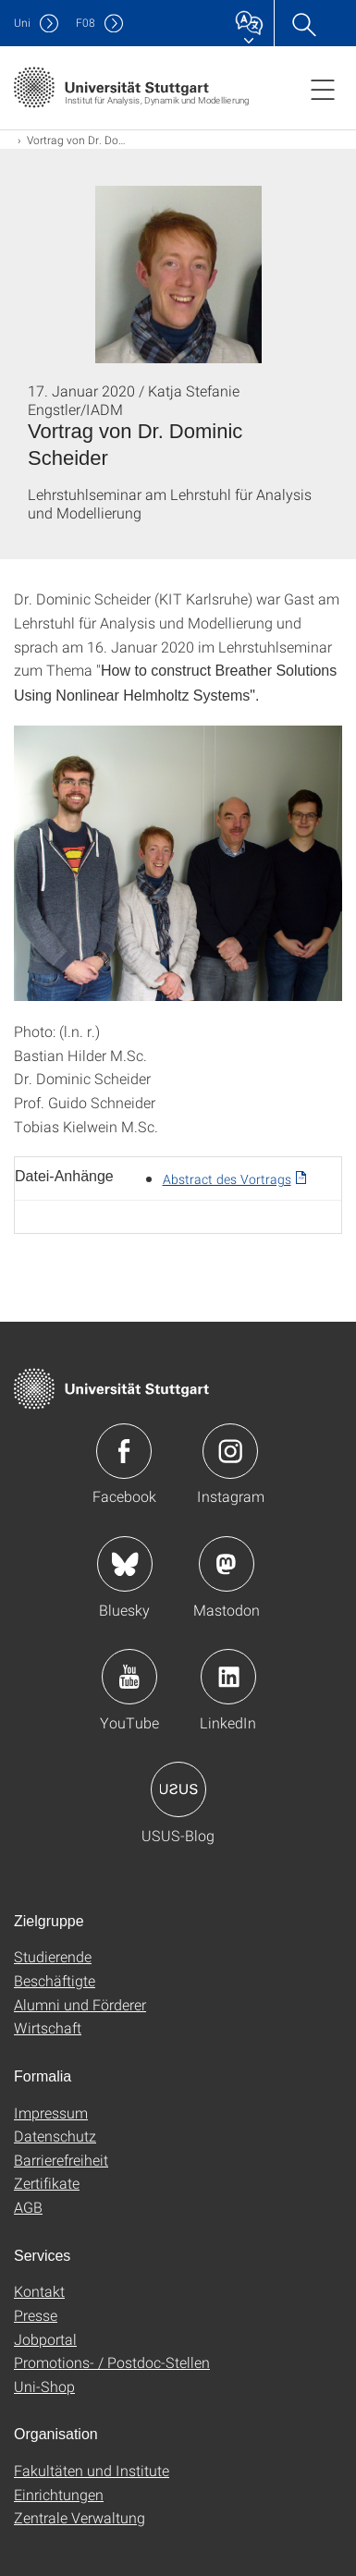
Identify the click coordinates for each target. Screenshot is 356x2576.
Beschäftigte (54, 1980)
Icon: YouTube (129, 1676)
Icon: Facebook (124, 1451)
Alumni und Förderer (80, 2004)
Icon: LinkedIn (228, 1676)
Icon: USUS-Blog (178, 1789)
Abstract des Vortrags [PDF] (227, 1179)
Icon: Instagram (230, 1451)
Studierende (53, 1956)
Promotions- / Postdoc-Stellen (112, 2362)
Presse (35, 2315)
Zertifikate (47, 2182)
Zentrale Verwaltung (79, 2517)
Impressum (51, 2112)
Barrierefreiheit (61, 2159)
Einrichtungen (59, 2494)
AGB (28, 2206)
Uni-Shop (44, 2386)
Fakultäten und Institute (91, 2470)
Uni (22, 23)
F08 (85, 23)
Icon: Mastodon (226, 1564)
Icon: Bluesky (125, 1564)
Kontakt (39, 2291)
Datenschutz (55, 2135)
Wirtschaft (47, 2027)
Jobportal (45, 2339)
